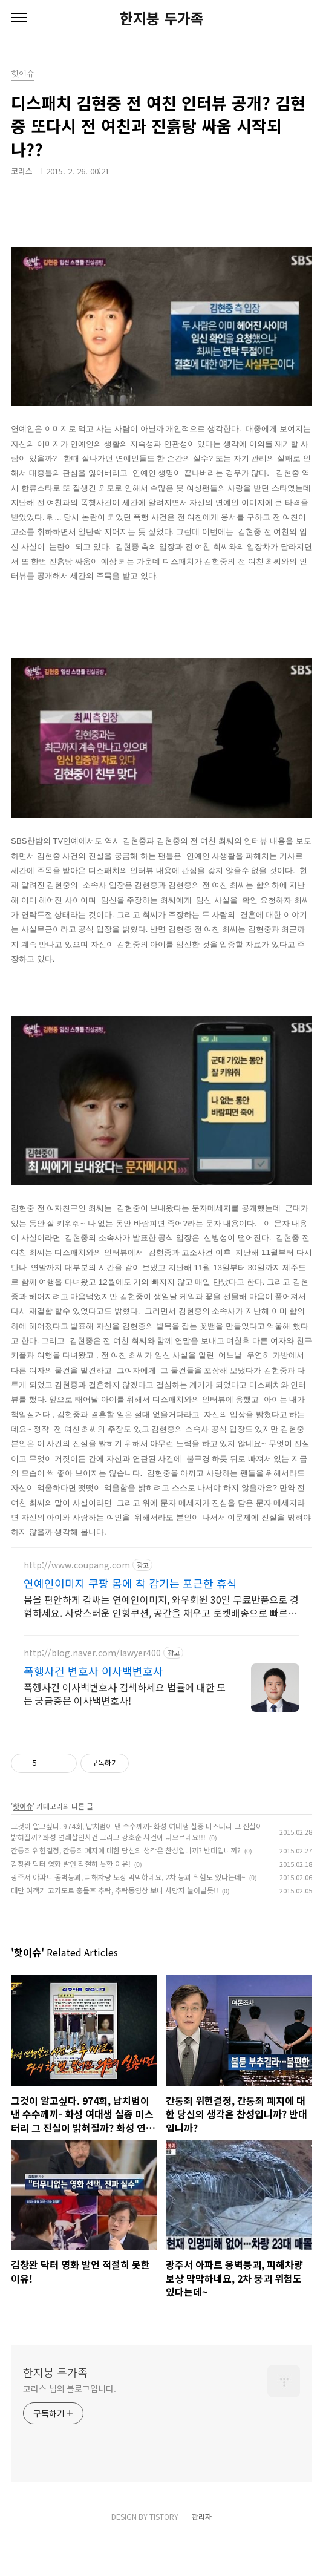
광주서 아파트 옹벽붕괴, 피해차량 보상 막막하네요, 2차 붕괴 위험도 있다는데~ (128, 1912)
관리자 (202, 2552)
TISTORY (163, 2552)
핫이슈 (23, 1842)
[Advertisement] (161, 1653)
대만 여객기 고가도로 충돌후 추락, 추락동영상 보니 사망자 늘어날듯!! (114, 1926)
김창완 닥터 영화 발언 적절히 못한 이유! (71, 1899)
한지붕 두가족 (162, 18)
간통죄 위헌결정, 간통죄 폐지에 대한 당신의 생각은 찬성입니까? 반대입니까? (126, 1886)
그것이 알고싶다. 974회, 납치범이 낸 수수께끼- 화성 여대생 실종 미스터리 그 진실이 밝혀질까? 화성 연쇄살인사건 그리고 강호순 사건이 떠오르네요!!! (137, 1867)
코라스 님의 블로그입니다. (69, 2424)
